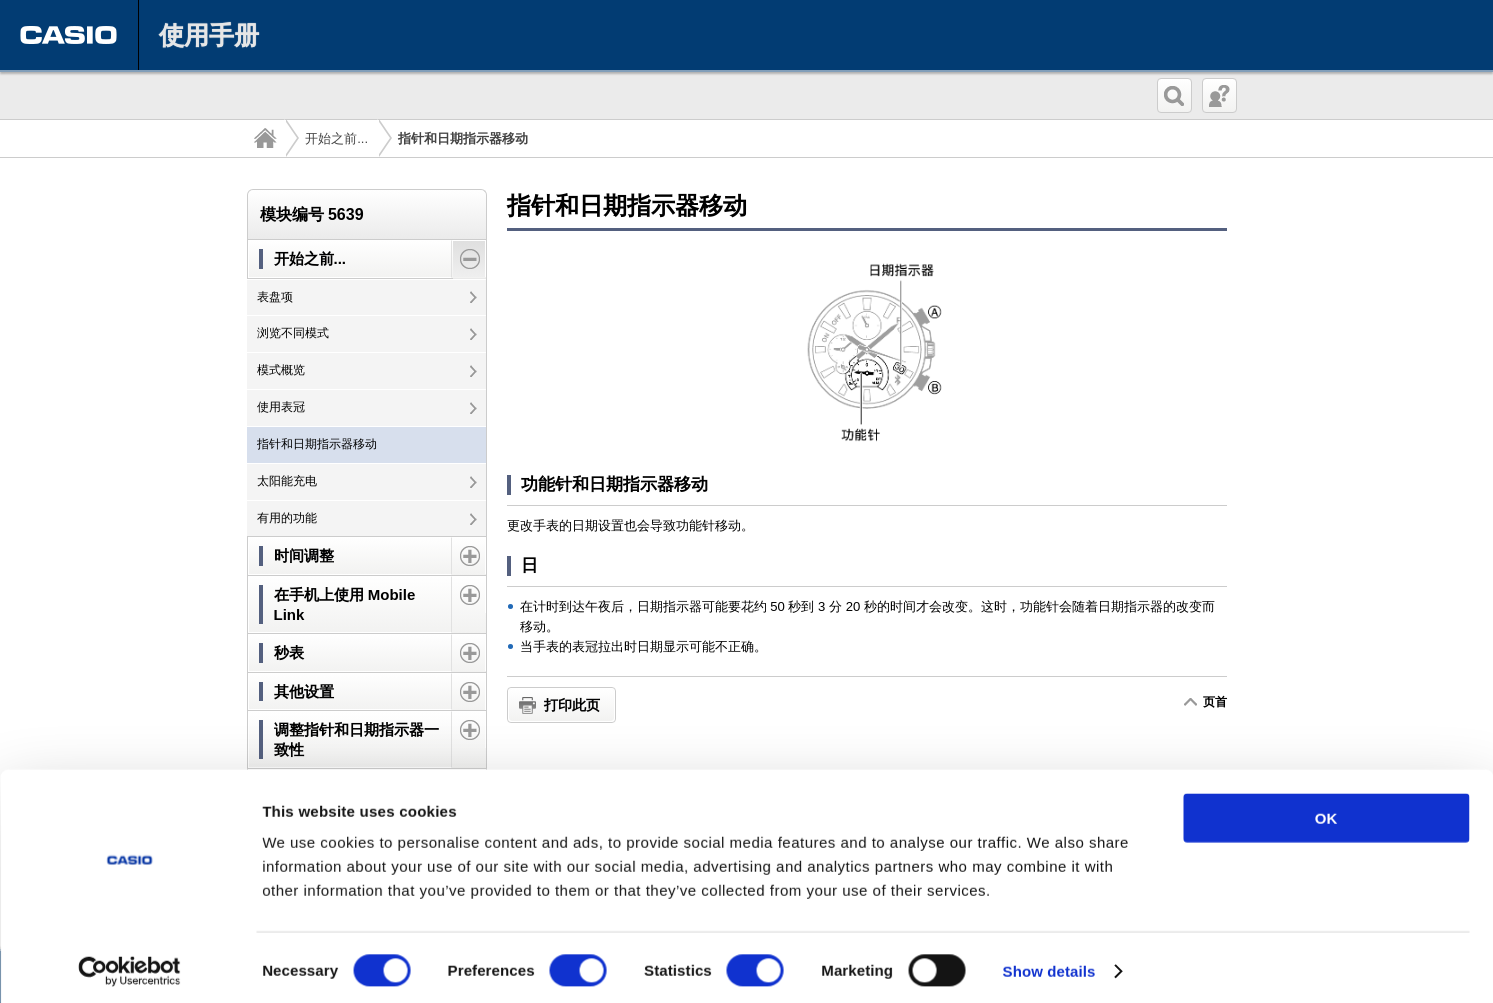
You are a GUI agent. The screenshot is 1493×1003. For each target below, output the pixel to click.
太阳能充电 (287, 481)
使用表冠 (281, 407)
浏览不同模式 (293, 333)
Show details (1049, 963)
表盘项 (275, 297)
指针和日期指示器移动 (317, 444)
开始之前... (336, 138)
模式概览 (281, 370)
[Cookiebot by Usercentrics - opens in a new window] (129, 964)
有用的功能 (287, 518)
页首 (1214, 702)
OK (1326, 810)
